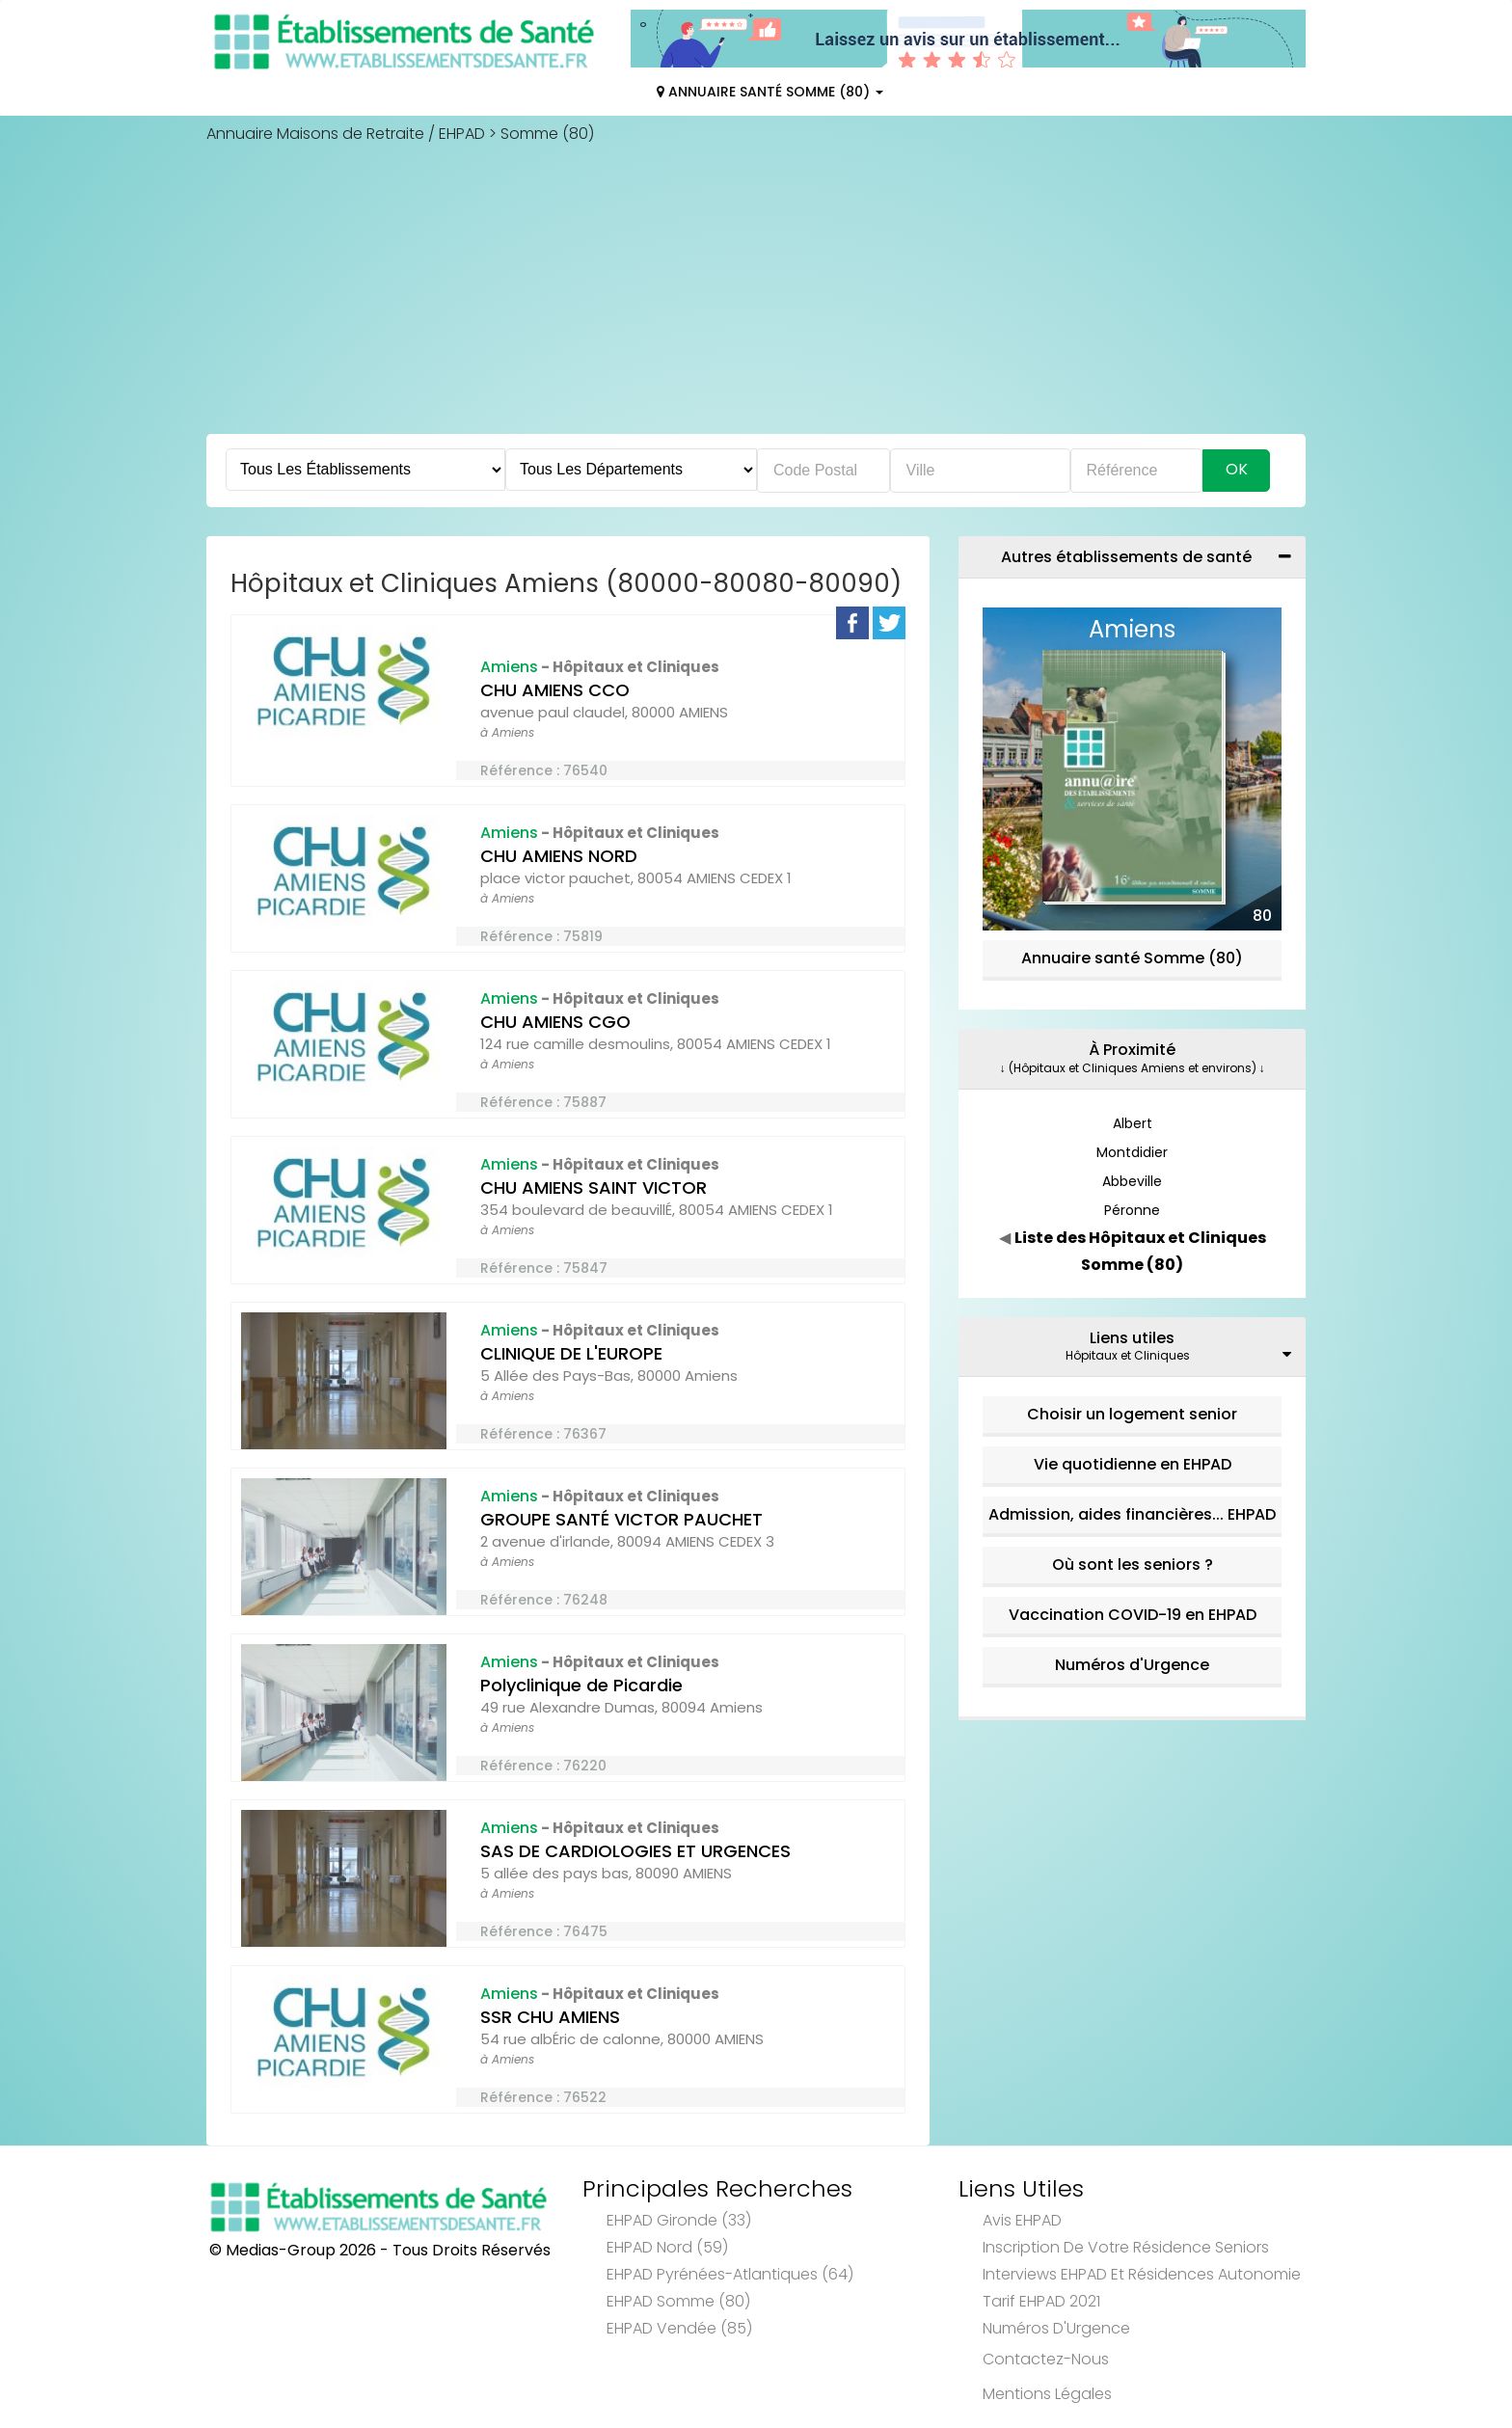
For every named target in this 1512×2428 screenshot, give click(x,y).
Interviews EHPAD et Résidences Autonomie (1142, 2274)
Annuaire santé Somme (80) (1132, 958)
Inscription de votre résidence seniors (1126, 2247)
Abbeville (1132, 1181)
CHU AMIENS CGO (555, 1022)
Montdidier (1132, 1152)
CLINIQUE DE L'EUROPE (571, 1353)
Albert (1132, 1123)
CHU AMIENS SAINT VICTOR (593, 1187)
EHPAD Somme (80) (678, 2301)
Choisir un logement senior (1132, 1414)
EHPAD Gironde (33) (679, 2220)
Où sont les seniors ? (1132, 1564)
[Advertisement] (756, 289)
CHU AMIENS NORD (558, 856)
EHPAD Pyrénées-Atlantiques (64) (730, 2274)
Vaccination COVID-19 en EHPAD (1132, 1615)
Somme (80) (547, 133)
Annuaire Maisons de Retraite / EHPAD (345, 133)
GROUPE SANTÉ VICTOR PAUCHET (621, 1519)
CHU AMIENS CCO (555, 690)
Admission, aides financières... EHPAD (1132, 1514)
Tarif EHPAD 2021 (1041, 2301)
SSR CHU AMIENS (550, 2017)
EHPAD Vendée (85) (679, 2328)
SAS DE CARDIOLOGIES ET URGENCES (635, 1851)
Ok (1237, 469)
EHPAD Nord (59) (667, 2247)
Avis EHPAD (1022, 2220)
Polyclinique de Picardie (581, 1685)
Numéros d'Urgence (1132, 1665)
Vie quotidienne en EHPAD (1132, 1464)
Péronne (1132, 1210)
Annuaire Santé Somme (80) (770, 91)
